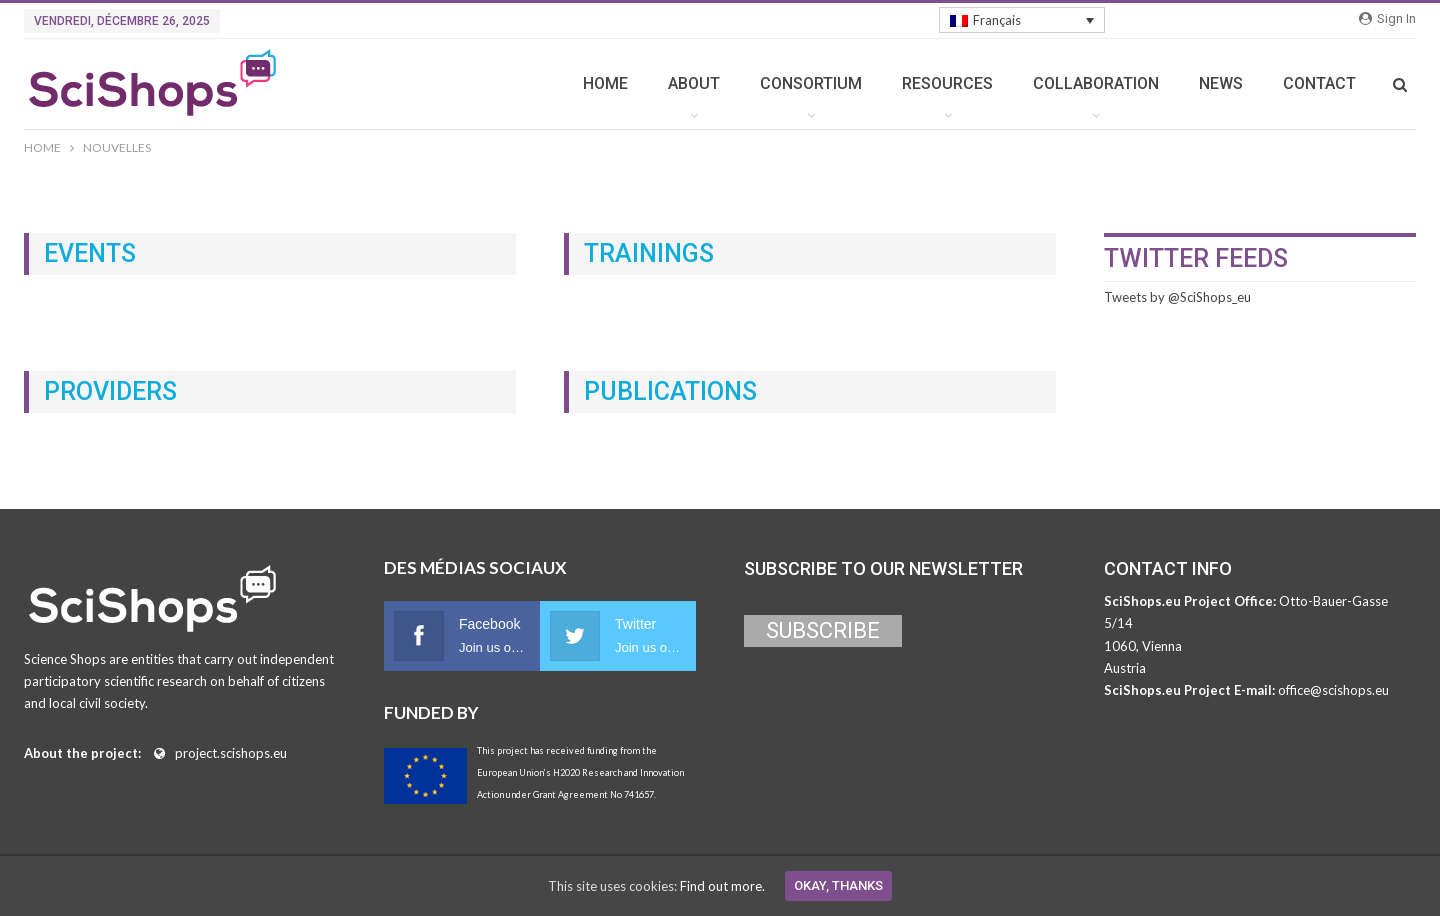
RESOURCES (947, 83)
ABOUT (694, 83)
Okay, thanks (838, 885)
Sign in (1387, 18)
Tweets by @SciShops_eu (1177, 297)
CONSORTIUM (811, 83)
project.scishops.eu (231, 753)
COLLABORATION (1096, 83)
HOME (605, 83)
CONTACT (1319, 83)
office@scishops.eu (1333, 690)
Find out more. (722, 886)
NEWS (1221, 83)
